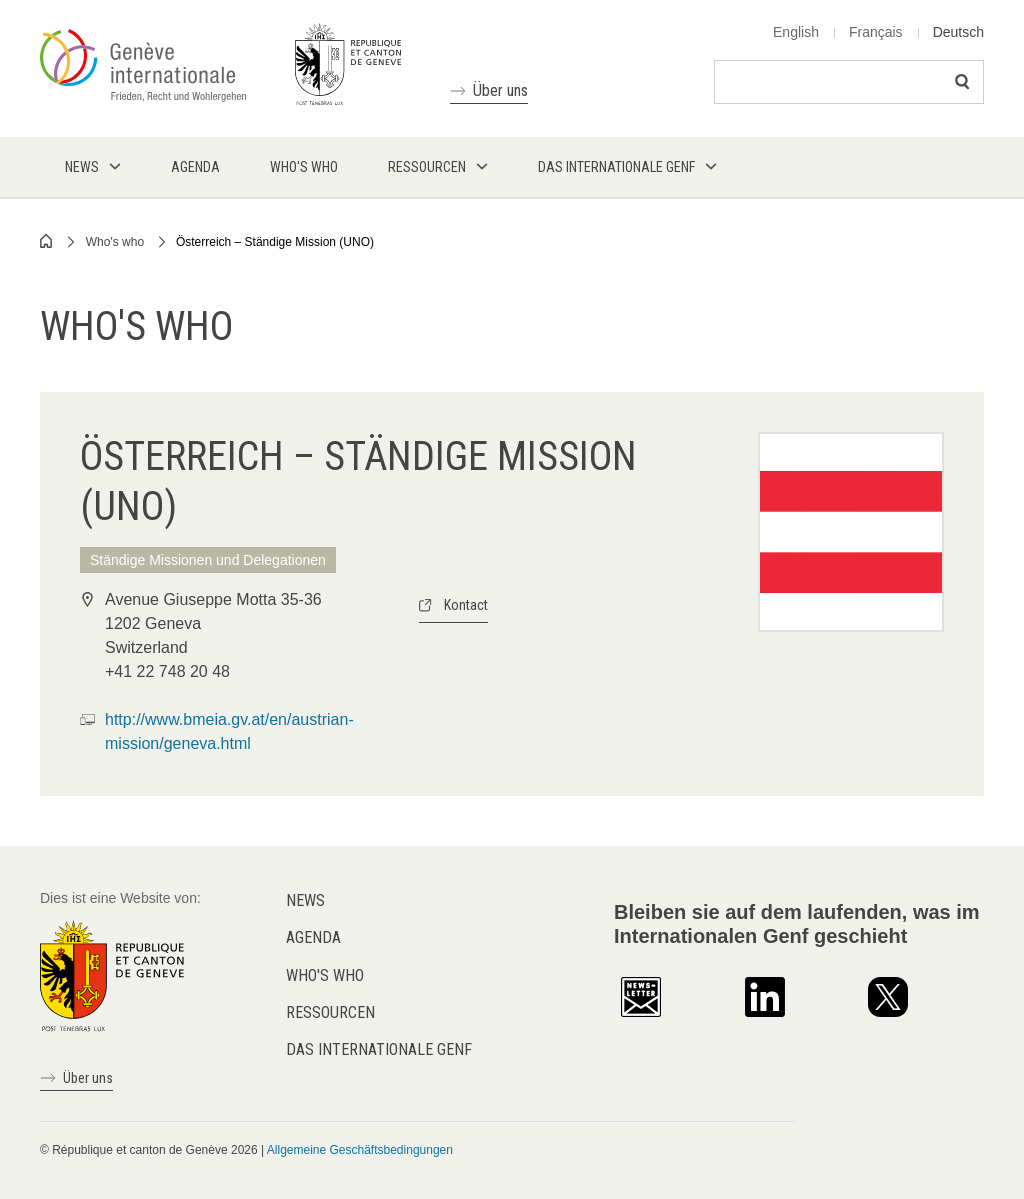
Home (47, 241)
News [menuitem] (82, 167)
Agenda (313, 937)
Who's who (115, 242)
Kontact (466, 605)
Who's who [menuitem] (304, 167)
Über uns (500, 90)
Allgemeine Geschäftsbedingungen (360, 1150)
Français (876, 32)
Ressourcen (330, 1012)
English (796, 32)
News (305, 900)
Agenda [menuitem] (195, 167)
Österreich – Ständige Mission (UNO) (275, 242)
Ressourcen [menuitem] (427, 167)
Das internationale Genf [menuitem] (616, 167)
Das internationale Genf (379, 1049)
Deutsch (958, 32)
